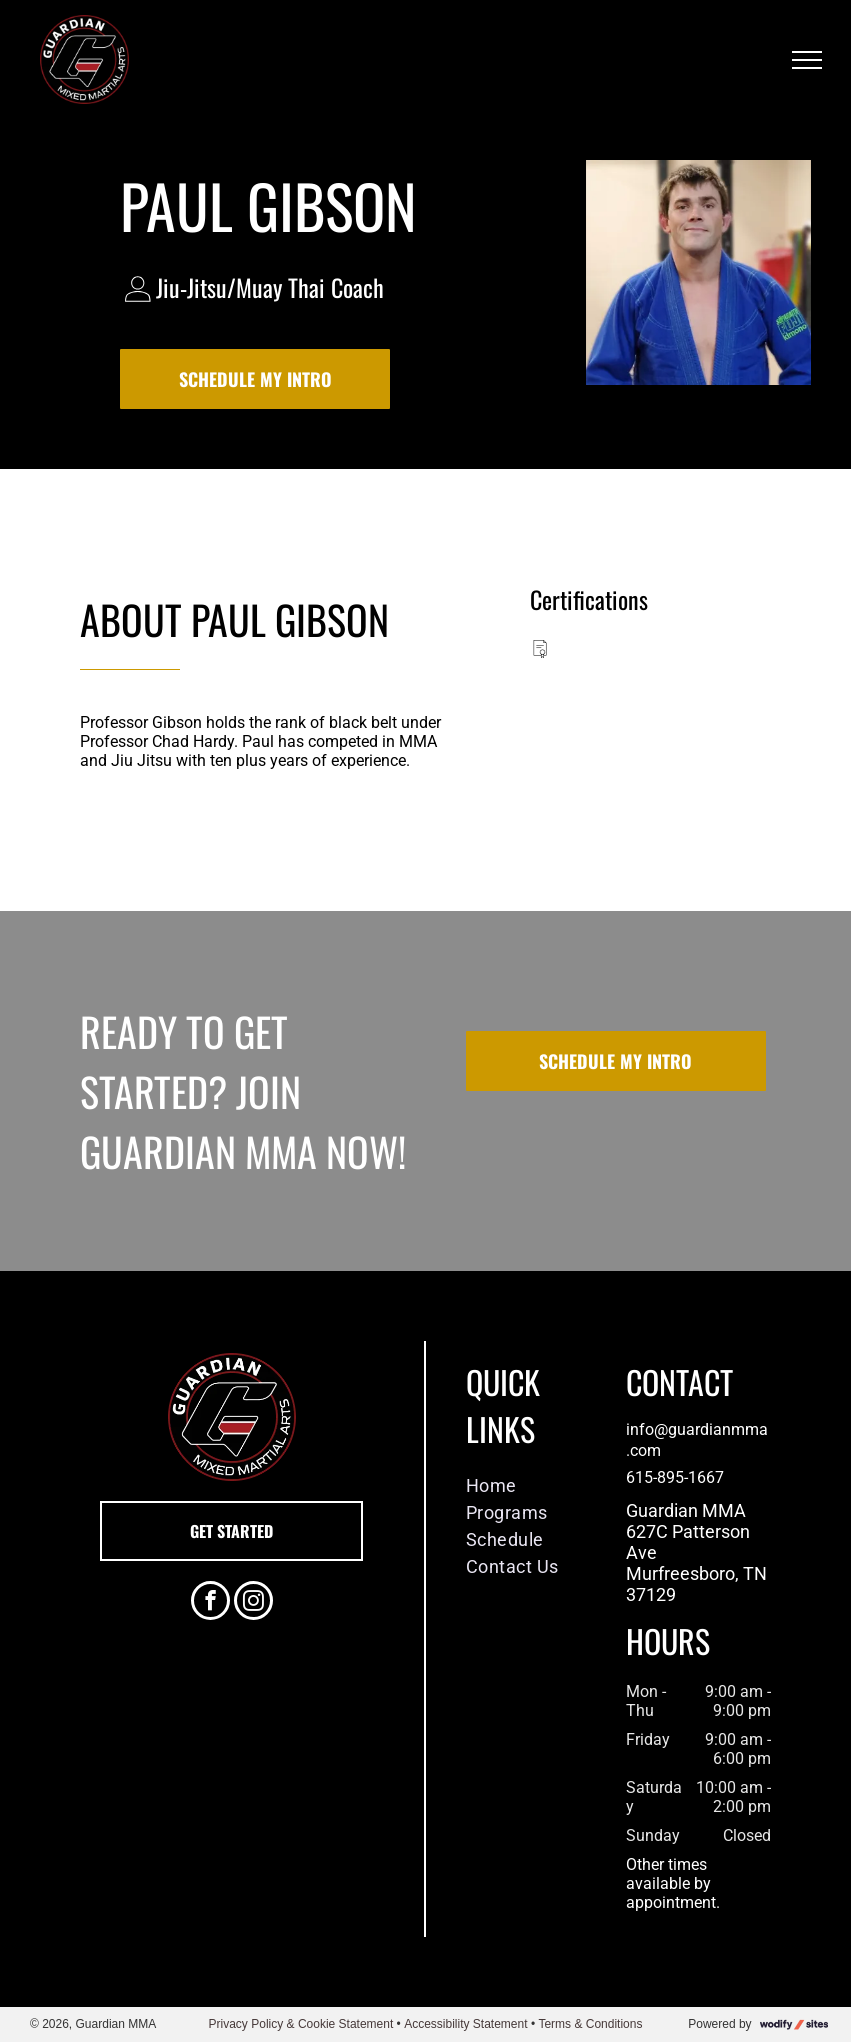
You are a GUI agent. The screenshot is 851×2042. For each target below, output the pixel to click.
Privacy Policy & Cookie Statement (301, 2024)
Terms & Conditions (590, 2024)
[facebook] (210, 1603)
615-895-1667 (675, 1477)
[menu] (807, 60)
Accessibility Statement (465, 2024)
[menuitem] (531, 1485)
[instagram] (253, 1603)
